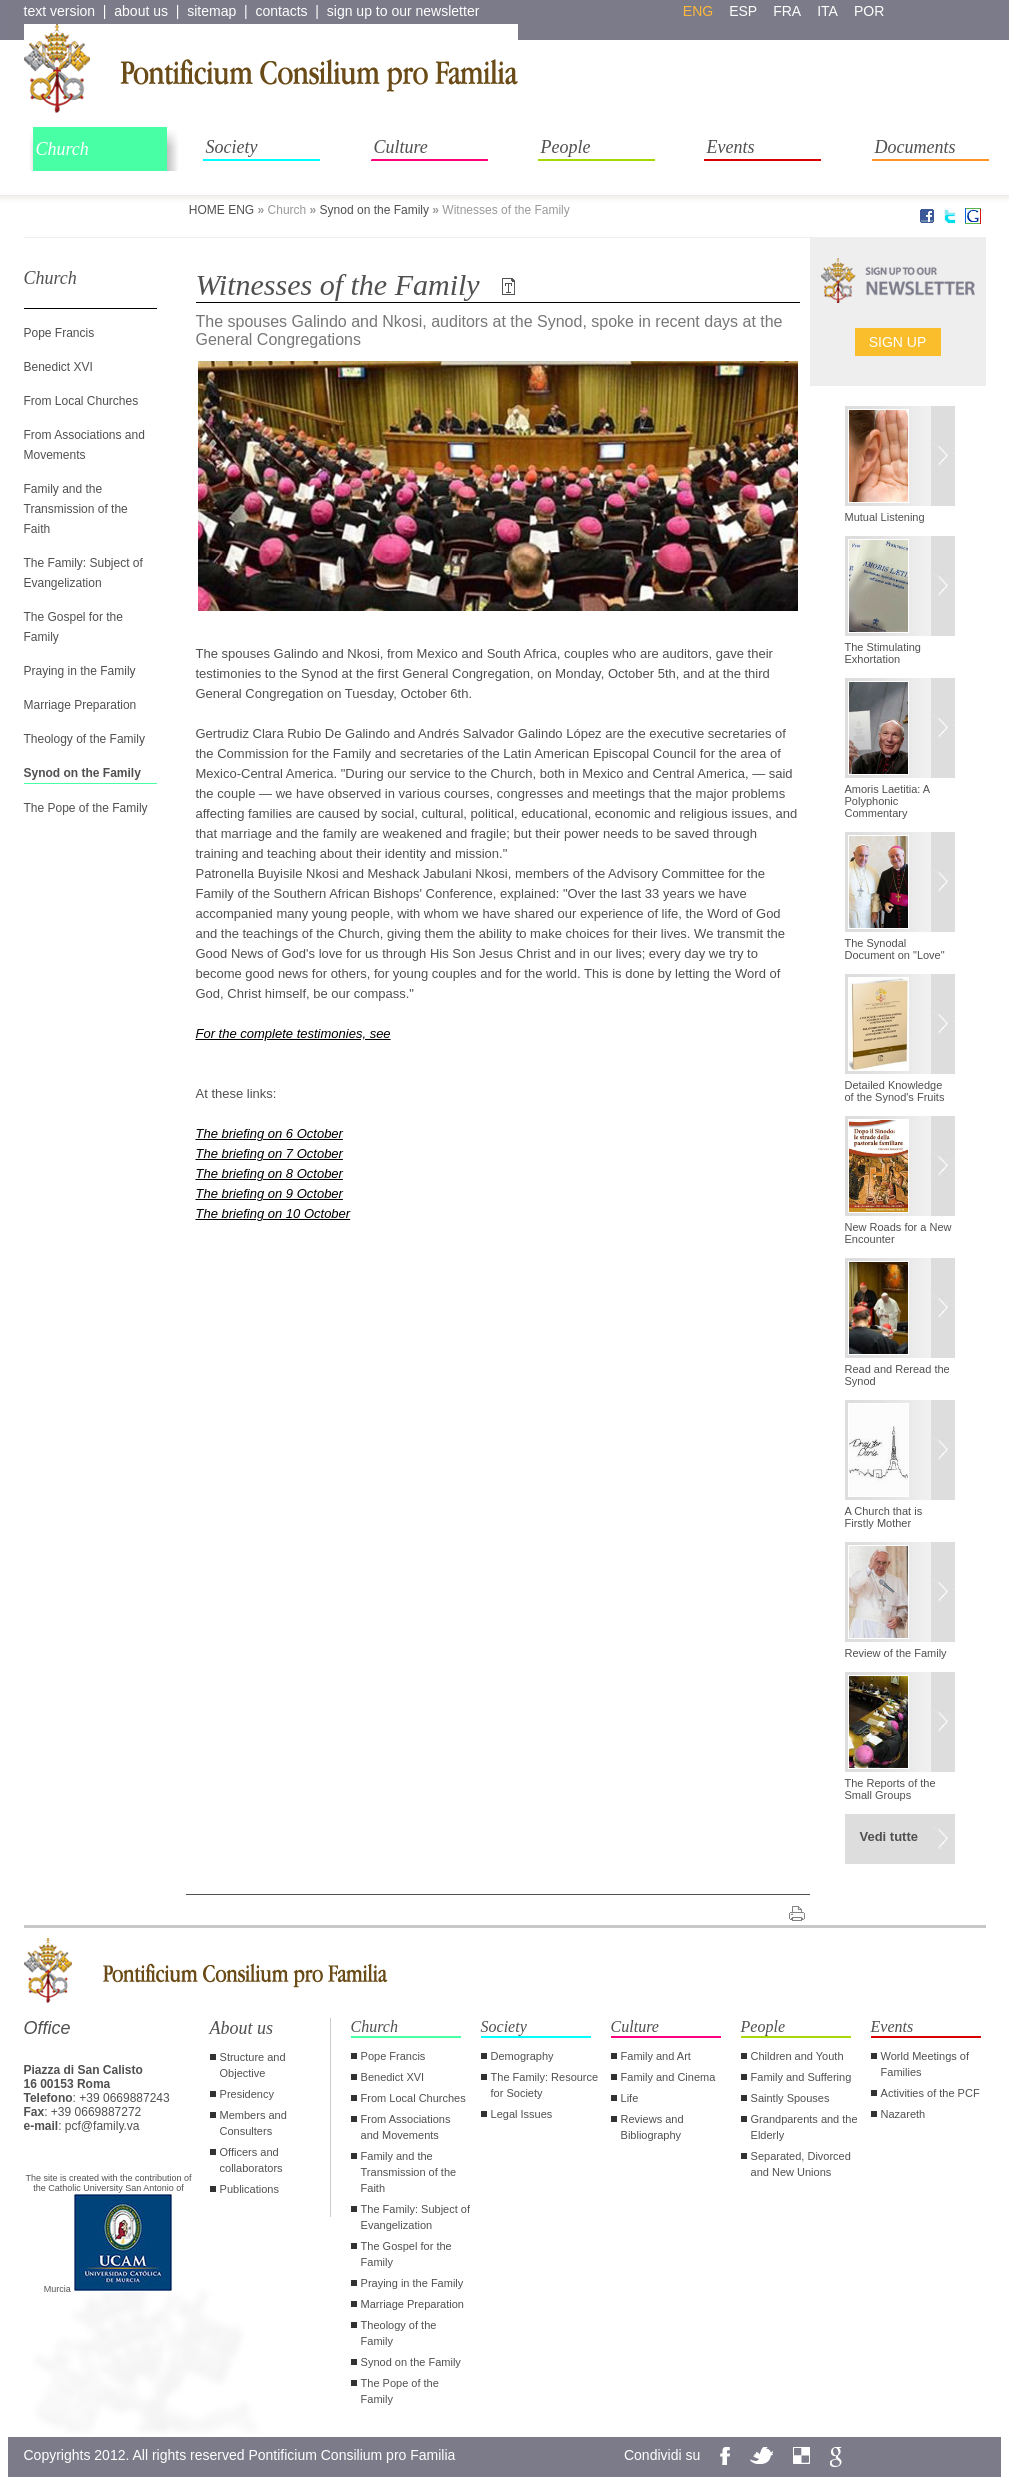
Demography (522, 2056)
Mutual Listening (885, 517)
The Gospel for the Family (406, 2254)
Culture (401, 147)
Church (62, 149)
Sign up (898, 342)
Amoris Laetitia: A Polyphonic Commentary (887, 801)
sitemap (211, 11)
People (566, 147)
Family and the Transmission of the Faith (76, 509)
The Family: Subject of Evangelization (415, 2217)
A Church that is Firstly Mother (884, 1517)
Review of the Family (896, 1653)
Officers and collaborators (251, 2160)
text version (60, 11)
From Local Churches (81, 401)
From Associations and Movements (406, 2127)
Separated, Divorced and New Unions (801, 2164)
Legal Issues (522, 2114)
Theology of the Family (84, 739)
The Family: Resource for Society (545, 2085)
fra (787, 11)
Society (232, 147)
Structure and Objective (253, 2065)
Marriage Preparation (80, 705)
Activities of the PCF (930, 2093)
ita (827, 11)
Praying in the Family (80, 671)
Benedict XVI (58, 367)
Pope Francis (59, 333)
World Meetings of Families (925, 2064)
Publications (249, 2189)
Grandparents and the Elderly (804, 2127)
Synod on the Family (374, 210)
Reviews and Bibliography (652, 2127)
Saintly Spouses (790, 2098)
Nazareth (903, 2114)
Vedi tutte (889, 1836)
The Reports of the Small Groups (890, 1789)
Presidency (247, 2094)
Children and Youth (797, 2056)
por (869, 11)
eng (698, 11)
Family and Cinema (668, 2077)
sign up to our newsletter (403, 11)
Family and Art (656, 2056)
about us (141, 11)
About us (242, 2028)
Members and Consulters (253, 2123)
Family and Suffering (801, 2077)
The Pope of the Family (86, 808)
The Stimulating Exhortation (883, 653)
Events (731, 147)
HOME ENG (221, 210)
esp (743, 11)
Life (630, 2098)
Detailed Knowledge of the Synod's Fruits (895, 1091)
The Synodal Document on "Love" (895, 949)
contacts (281, 11)
